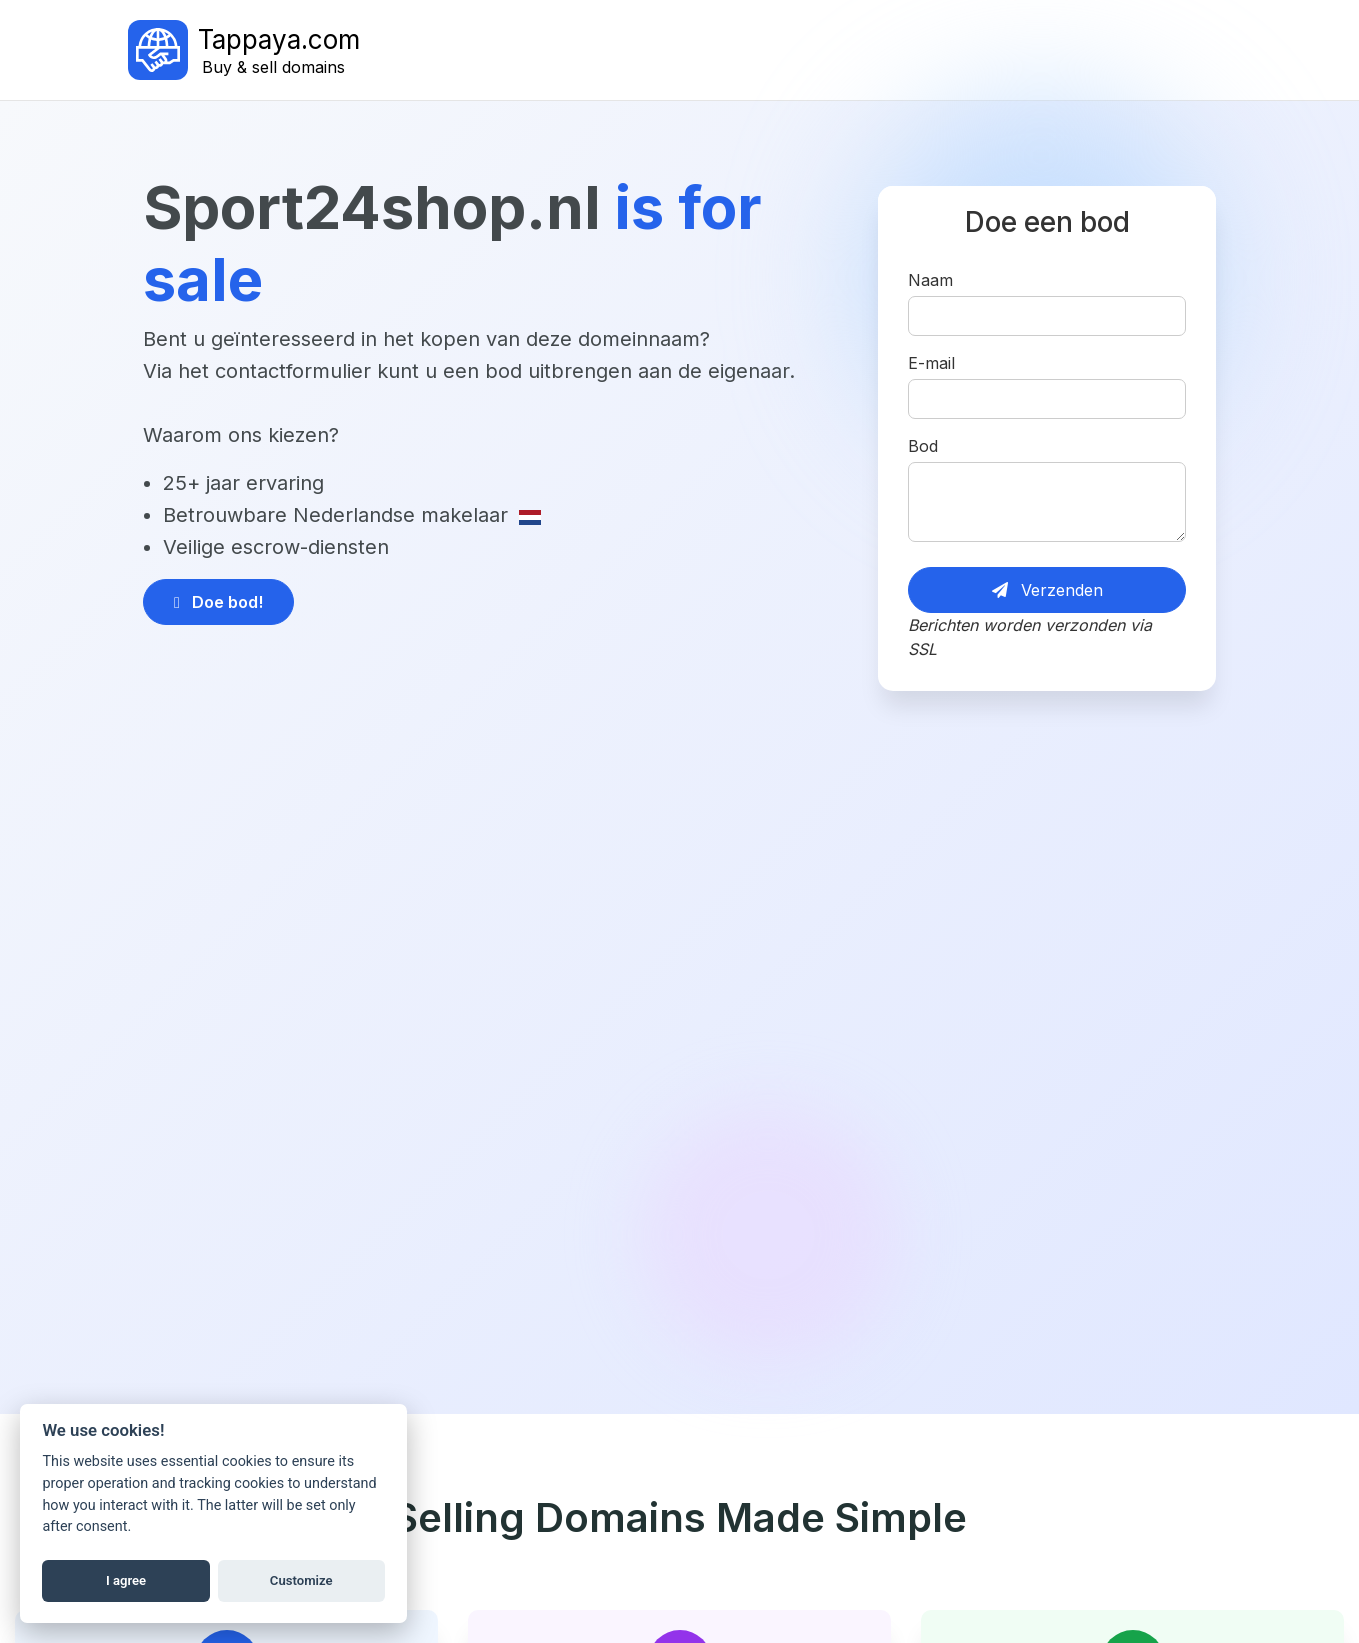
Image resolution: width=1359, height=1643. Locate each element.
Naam (930, 280)
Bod (923, 446)
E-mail (931, 363)
